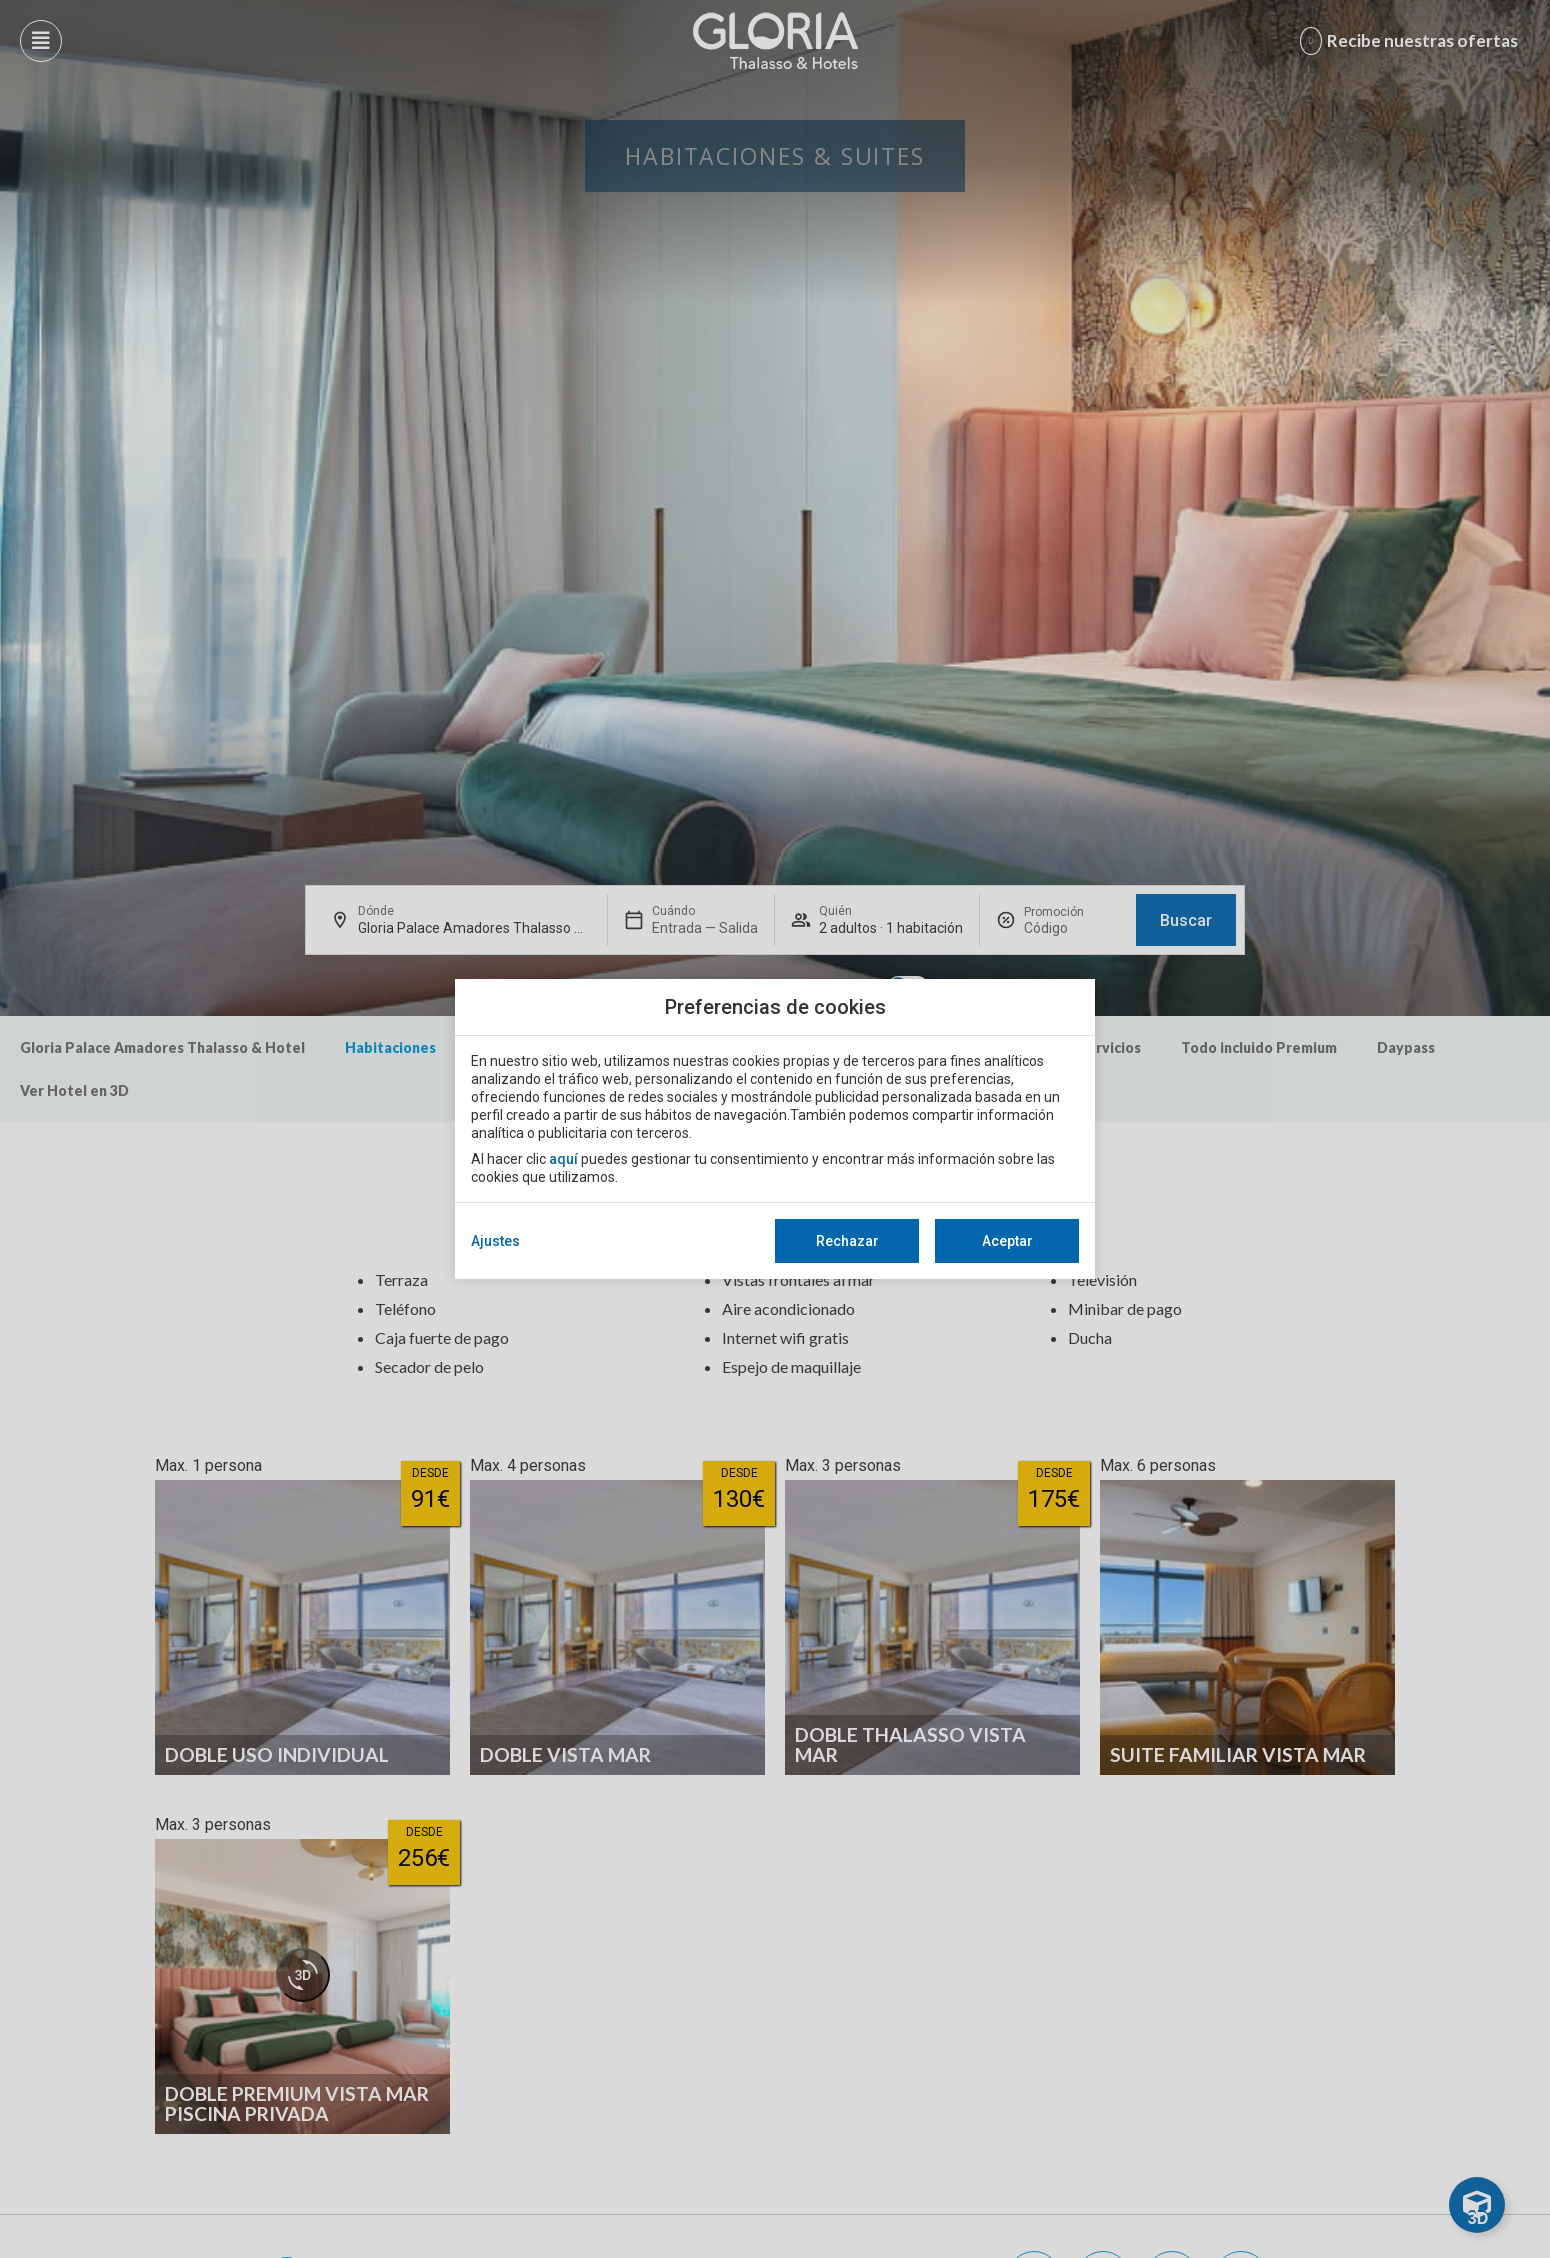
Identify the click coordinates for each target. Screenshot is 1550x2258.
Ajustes (495, 1241)
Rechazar (847, 1241)
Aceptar (1007, 1241)
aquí (563, 1159)
